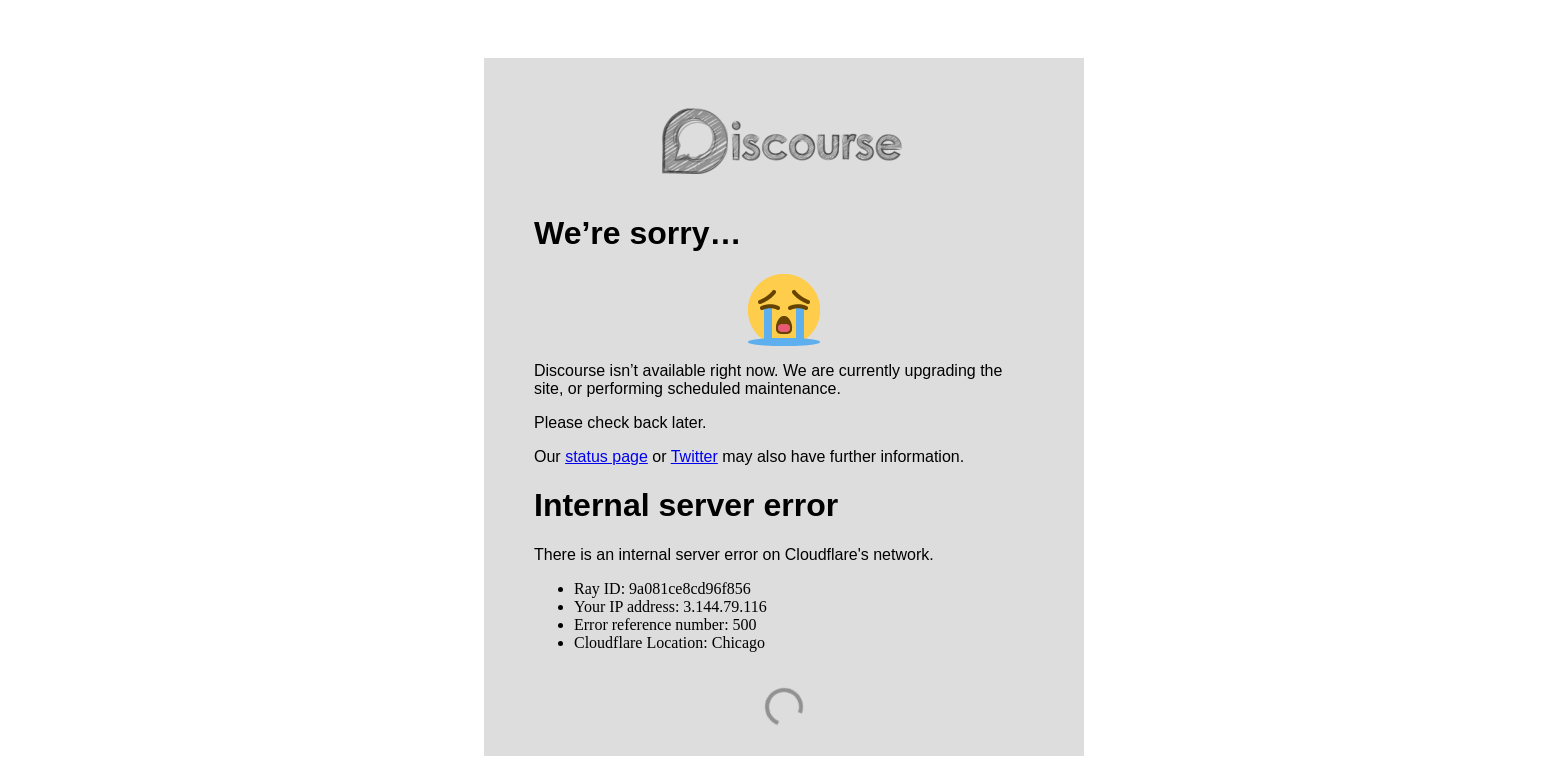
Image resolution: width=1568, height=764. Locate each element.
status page (606, 456)
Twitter (694, 456)
